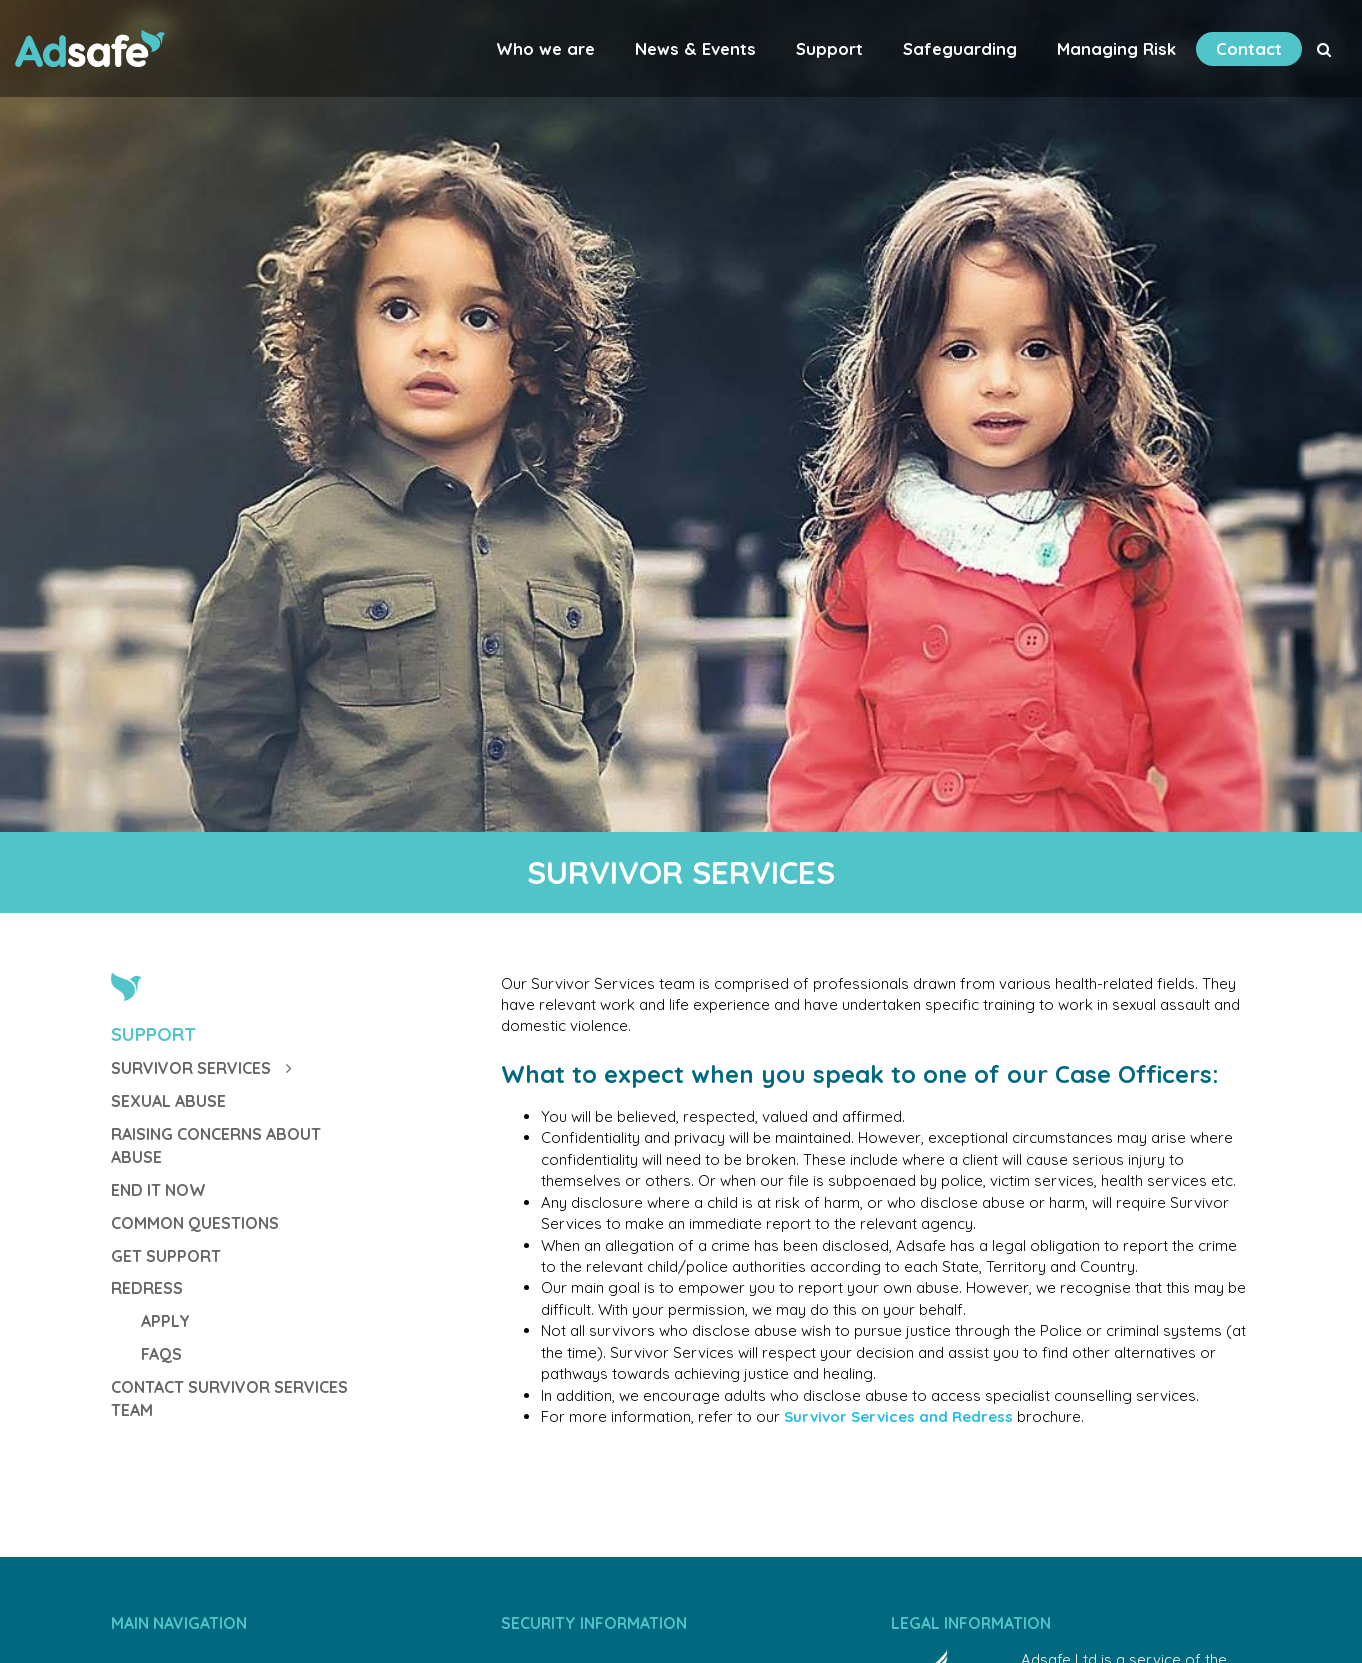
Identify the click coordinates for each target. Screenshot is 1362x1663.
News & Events (695, 48)
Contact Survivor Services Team (229, 1398)
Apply (165, 1321)
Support (829, 48)
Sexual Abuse (168, 1101)
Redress (147, 1288)
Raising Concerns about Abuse (216, 1145)
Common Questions (195, 1223)
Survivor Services (201, 1068)
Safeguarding (960, 48)
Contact (1249, 48)
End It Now (158, 1190)
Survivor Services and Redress (898, 1416)
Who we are (545, 48)
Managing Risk (1116, 48)
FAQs (161, 1354)
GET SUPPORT (166, 1256)
